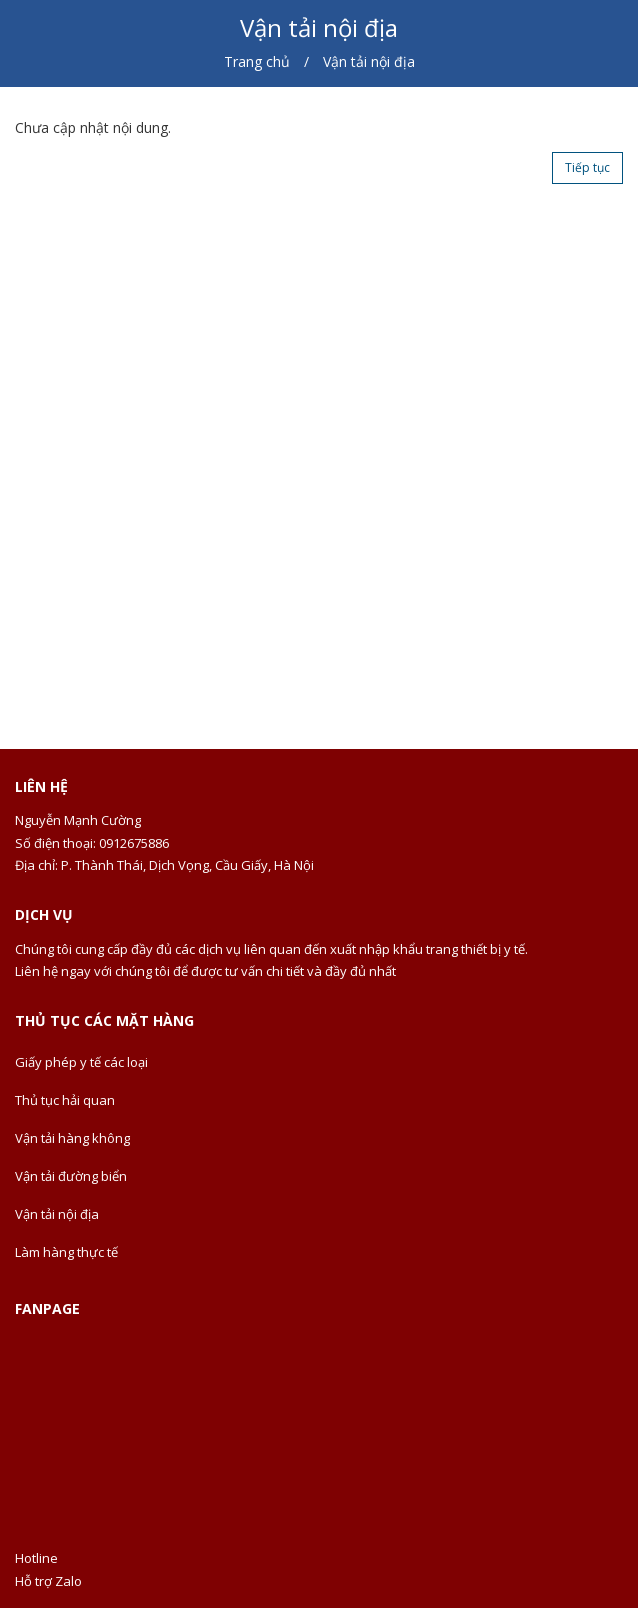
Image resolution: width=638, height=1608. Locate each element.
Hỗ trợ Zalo (48, 1581)
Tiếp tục (587, 167)
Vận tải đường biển (71, 1176)
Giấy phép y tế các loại (81, 1062)
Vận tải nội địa (57, 1214)
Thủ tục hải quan (65, 1100)
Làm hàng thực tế (66, 1252)
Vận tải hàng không (72, 1138)
